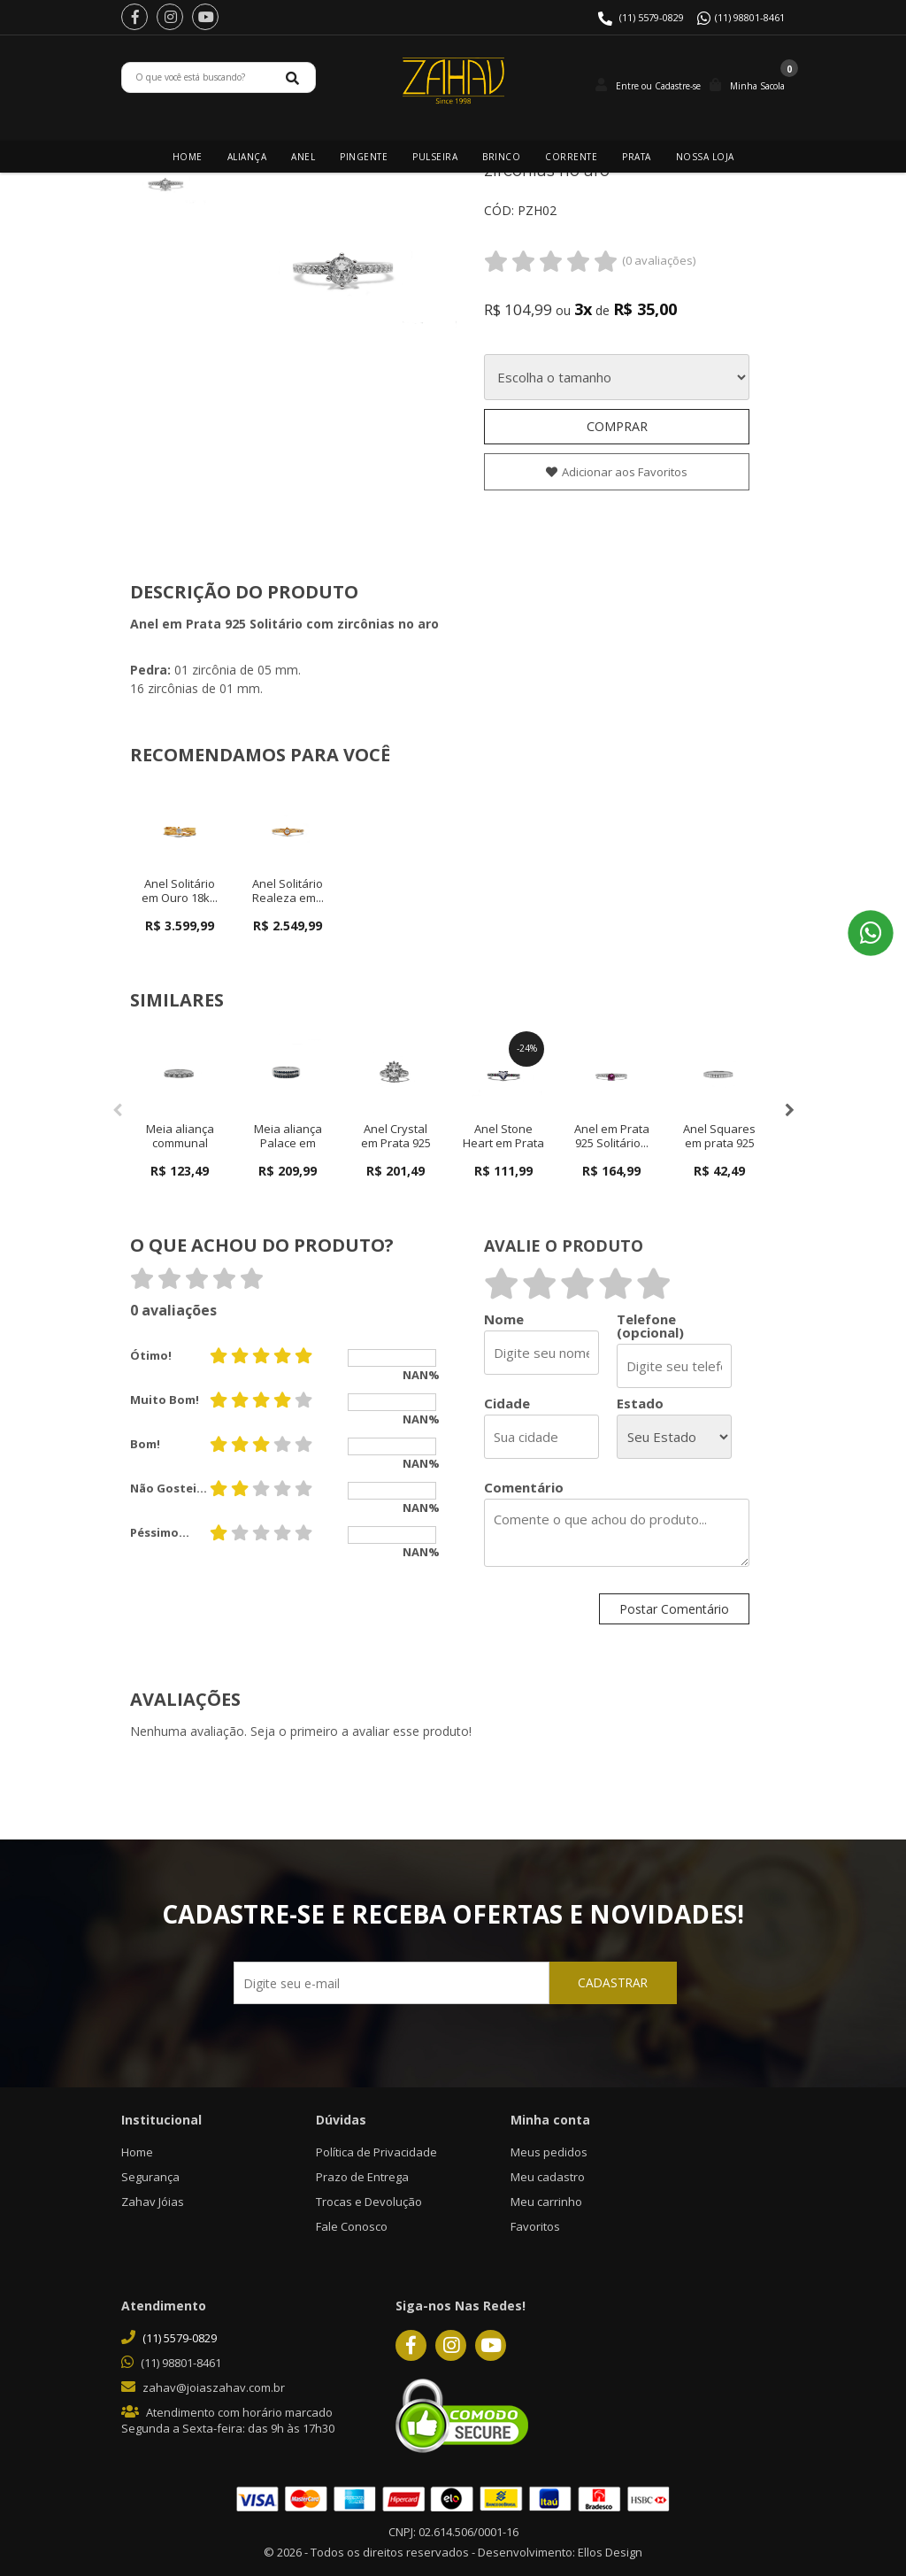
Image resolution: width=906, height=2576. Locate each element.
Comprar (617, 426)
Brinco (501, 156)
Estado (640, 1403)
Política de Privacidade (376, 2152)
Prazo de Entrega (362, 2177)
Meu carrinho (546, 2202)
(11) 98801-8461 (750, 17)
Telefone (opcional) (650, 1326)
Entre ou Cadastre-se (658, 86)
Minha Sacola (757, 86)
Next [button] (789, 1110)
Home (188, 156)
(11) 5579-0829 (651, 17)
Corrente (571, 156)
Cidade (507, 1403)
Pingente (364, 156)
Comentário (524, 1487)
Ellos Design (610, 2552)
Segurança (150, 2177)
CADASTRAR (585, 1986)
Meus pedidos (549, 2152)
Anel (303, 156)
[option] (165, 180)
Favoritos (535, 2226)
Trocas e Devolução (369, 2202)
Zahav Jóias (152, 2202)
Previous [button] (117, 1110)
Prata (636, 156)
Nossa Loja (705, 156)
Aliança (247, 156)
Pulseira (434, 156)
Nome (504, 1319)
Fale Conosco (352, 2226)
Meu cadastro (548, 2177)
